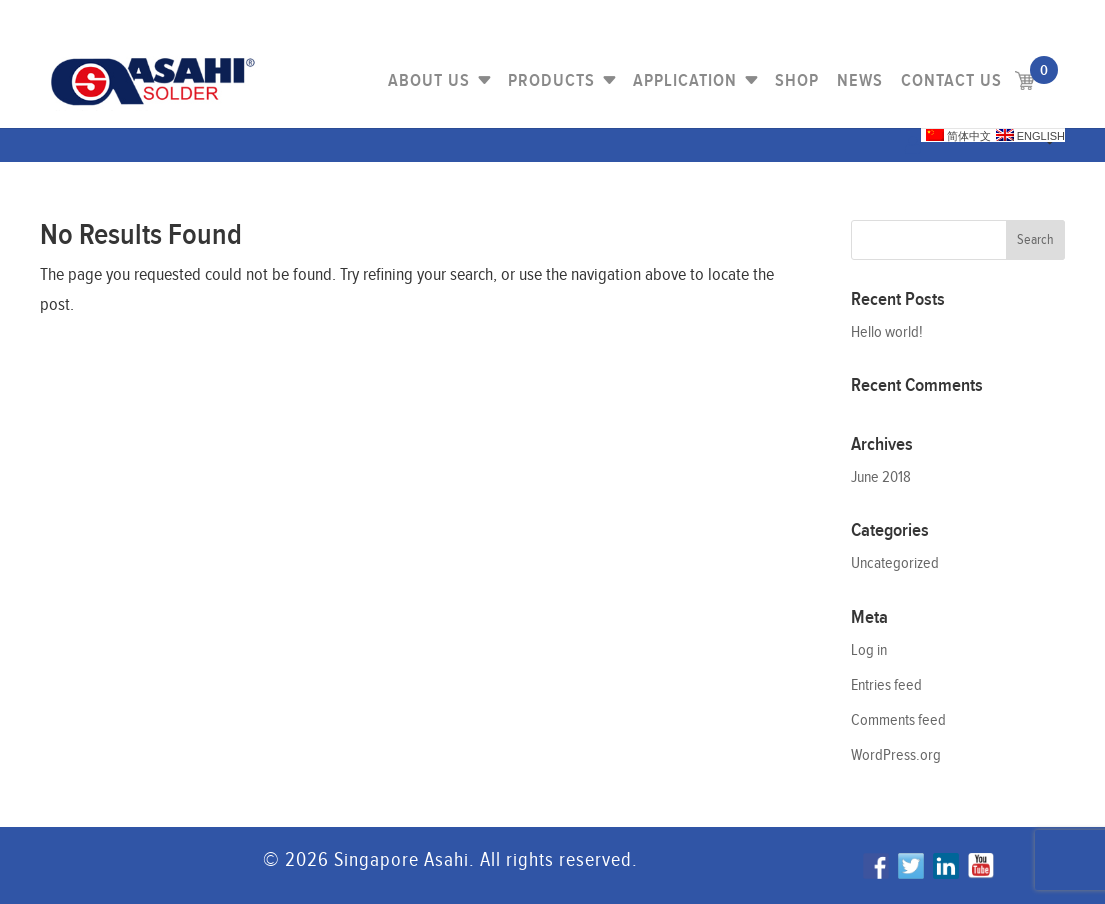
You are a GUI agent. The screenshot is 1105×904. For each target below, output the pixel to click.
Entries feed (886, 685)
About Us (429, 80)
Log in (869, 650)
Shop (797, 80)
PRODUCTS (551, 80)
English (1030, 135)
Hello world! (887, 332)
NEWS (860, 80)
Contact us (951, 80)
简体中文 (958, 135)
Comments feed (898, 720)
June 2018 (881, 477)
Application (685, 80)
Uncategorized (895, 563)
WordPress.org (896, 755)
